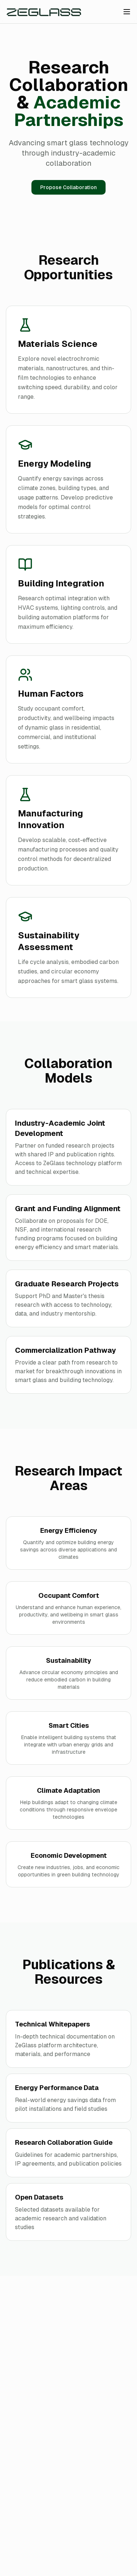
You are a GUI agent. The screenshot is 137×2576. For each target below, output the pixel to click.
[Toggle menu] (126, 11)
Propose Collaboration (68, 187)
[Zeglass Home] (44, 11)
